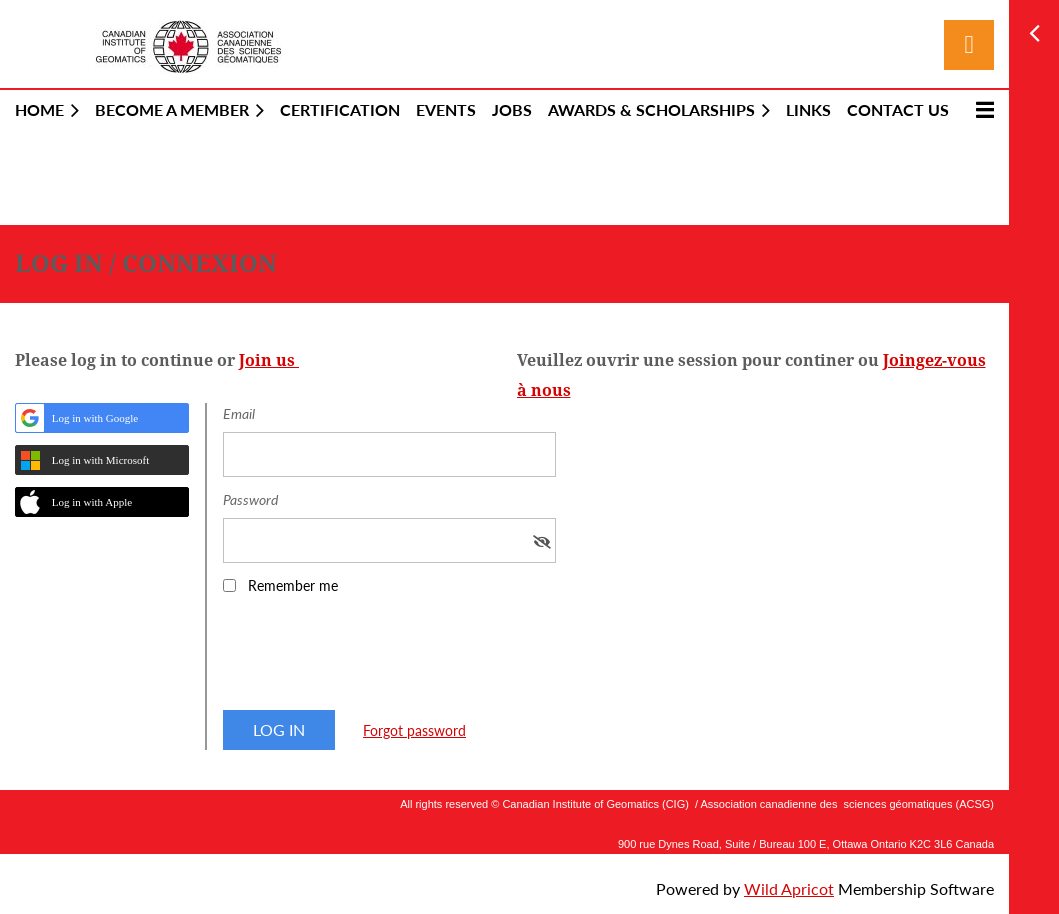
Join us (269, 360)
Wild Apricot (789, 888)
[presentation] (375, 659)
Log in (969, 45)
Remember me (293, 585)
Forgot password (414, 730)
